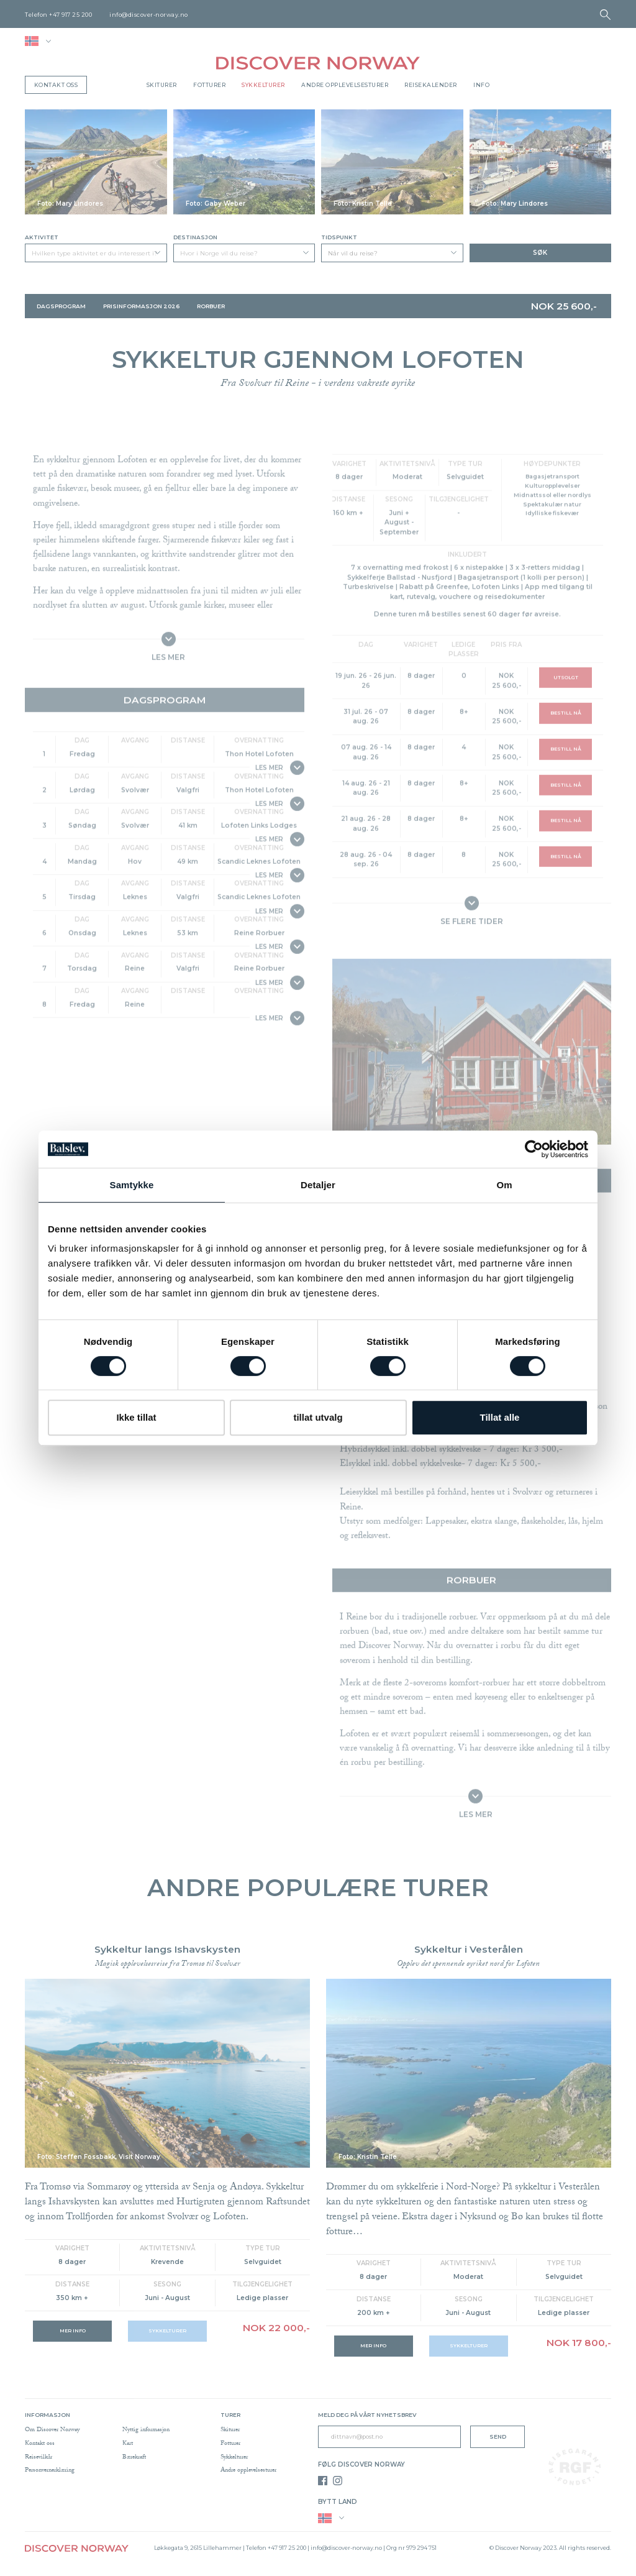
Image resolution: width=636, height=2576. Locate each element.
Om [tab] (504, 1185)
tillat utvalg (317, 1417)
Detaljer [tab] (318, 1185)
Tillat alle (500, 1417)
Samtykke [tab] (132, 1185)
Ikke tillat (136, 1417)
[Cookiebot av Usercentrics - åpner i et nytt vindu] (533, 1149)
